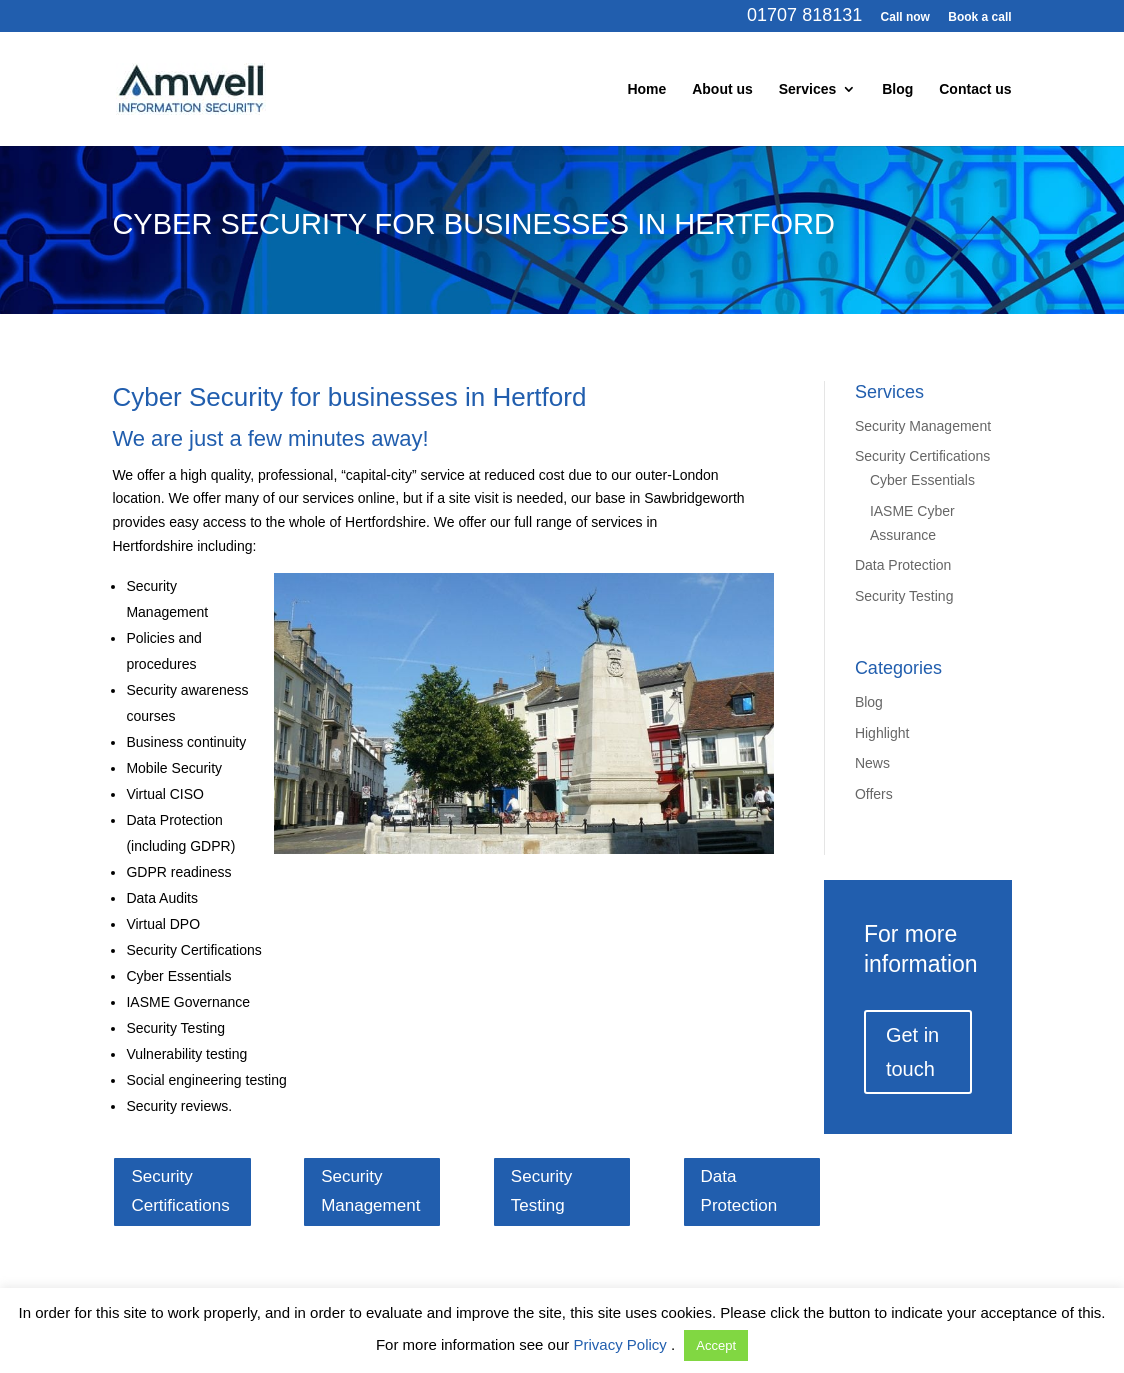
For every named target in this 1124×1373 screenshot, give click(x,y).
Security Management (923, 426)
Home (646, 89)
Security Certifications (922, 456)
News (872, 763)
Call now (905, 17)
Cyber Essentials (922, 480)
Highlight (882, 733)
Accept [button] (716, 1345)
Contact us (975, 89)
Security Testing (904, 596)
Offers (874, 794)
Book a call (979, 17)
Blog (897, 89)
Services (808, 89)
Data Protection (903, 565)
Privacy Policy (622, 1344)
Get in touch (912, 1052)
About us (722, 89)
